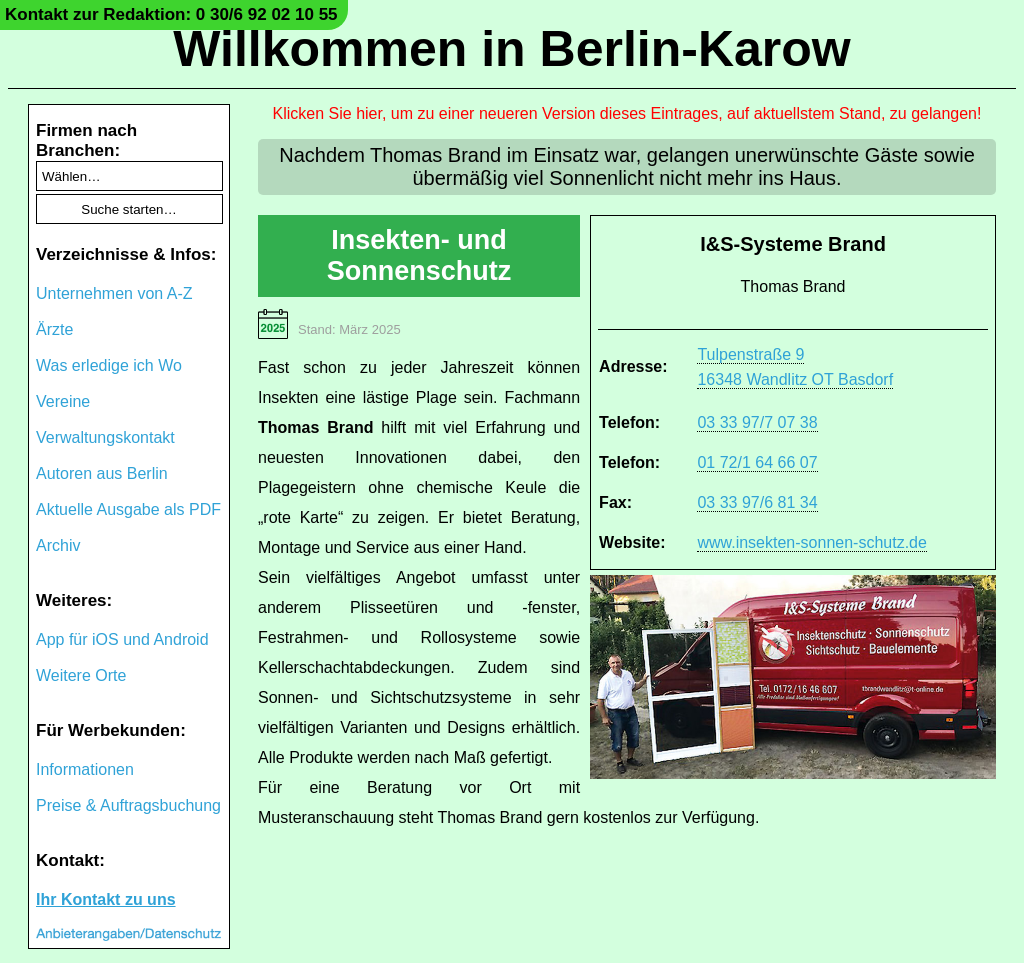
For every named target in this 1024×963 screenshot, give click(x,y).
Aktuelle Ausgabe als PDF (128, 509)
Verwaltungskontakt (105, 437)
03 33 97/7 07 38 (757, 422)
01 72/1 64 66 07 (757, 462)
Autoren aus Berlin (102, 473)
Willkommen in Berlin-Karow (511, 49)
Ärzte (54, 329)
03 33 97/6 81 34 (757, 502)
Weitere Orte (81, 675)
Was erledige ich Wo (109, 365)
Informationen (85, 769)
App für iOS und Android (122, 639)
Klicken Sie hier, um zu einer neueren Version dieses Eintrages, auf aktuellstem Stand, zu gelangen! (627, 113)
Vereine (63, 401)
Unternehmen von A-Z (114, 293)
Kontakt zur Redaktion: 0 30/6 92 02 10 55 (171, 14)
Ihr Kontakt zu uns (106, 899)
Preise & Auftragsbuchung (128, 805)
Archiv (58, 545)
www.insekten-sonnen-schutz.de (811, 542)
